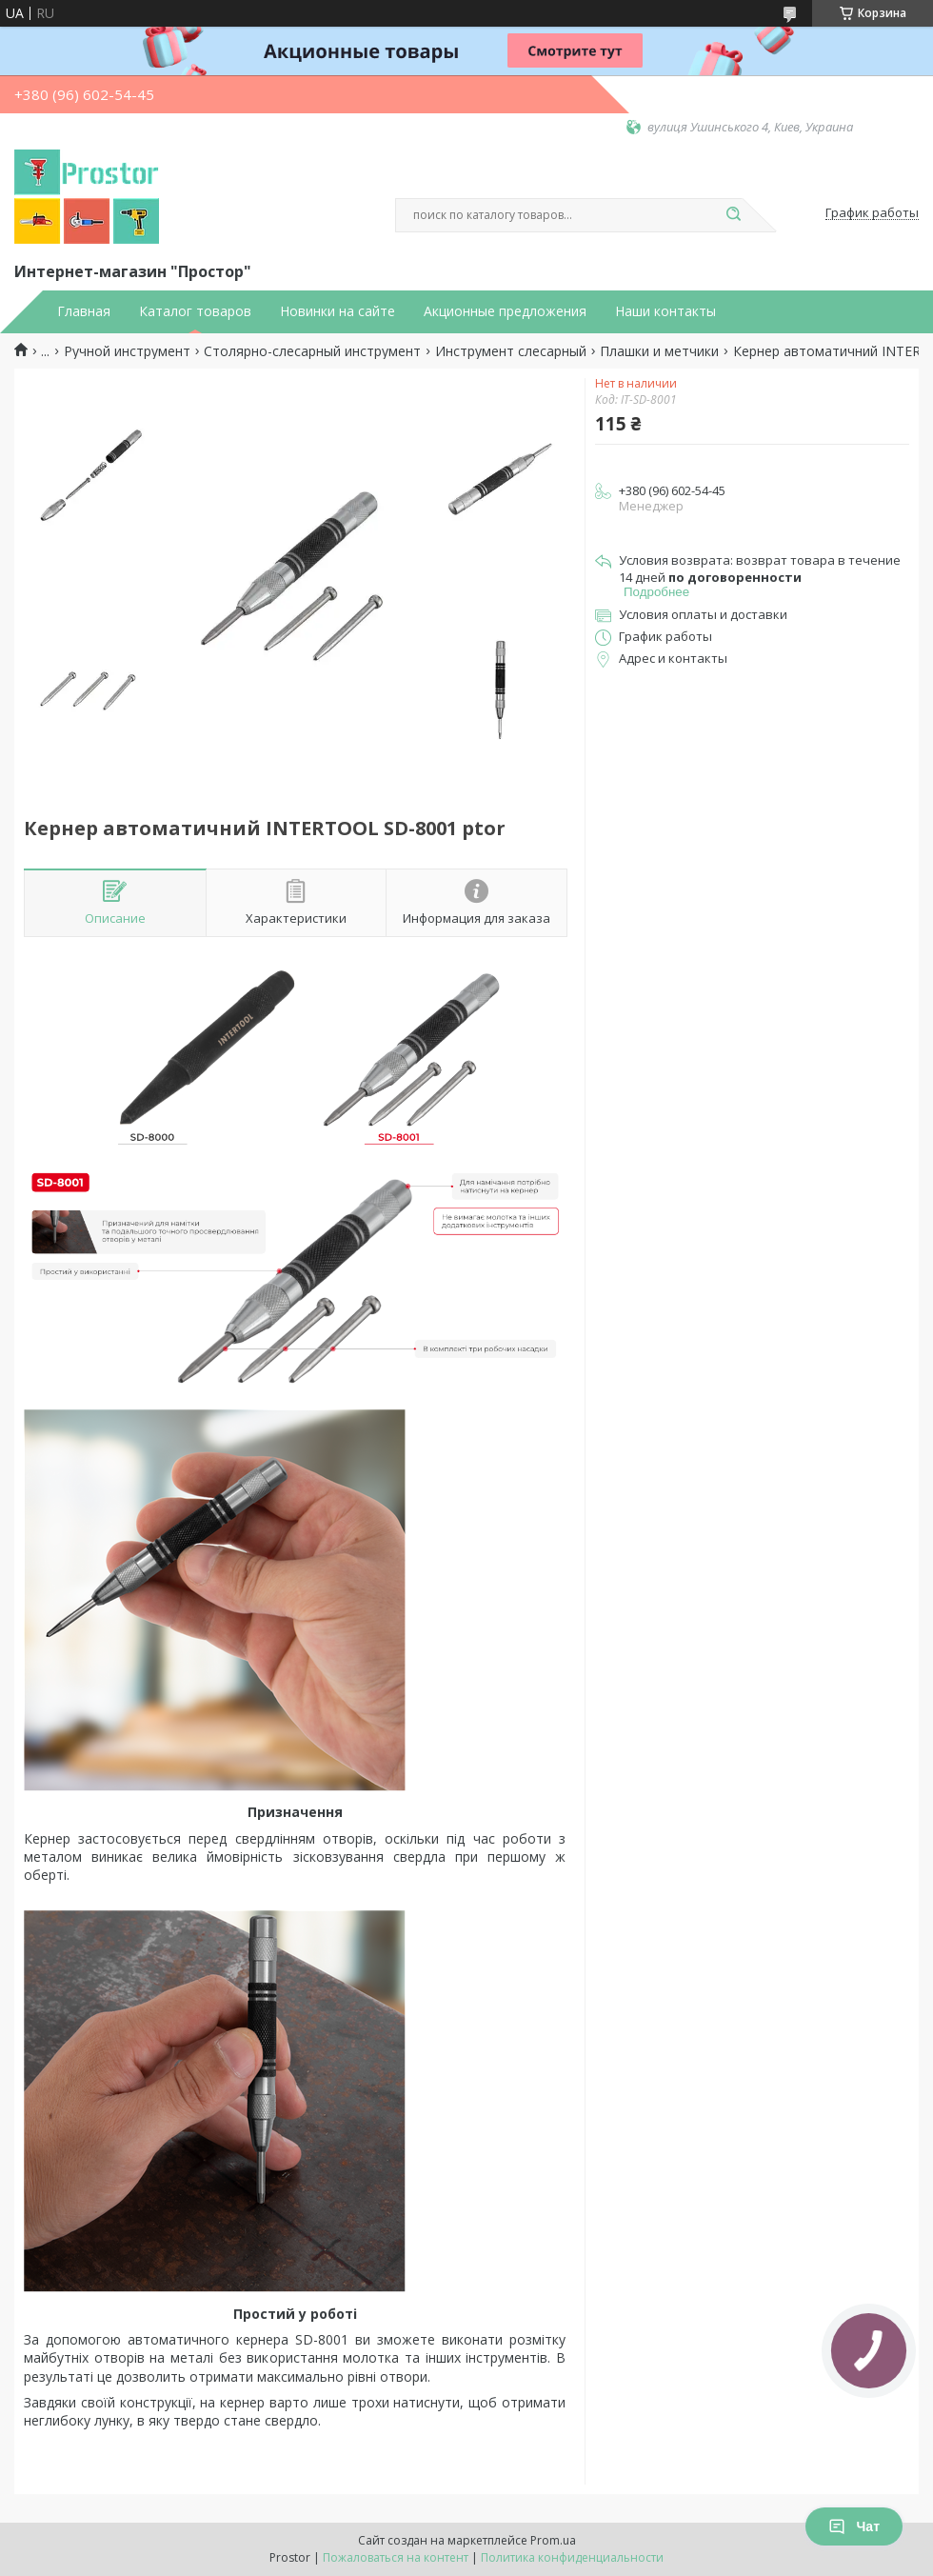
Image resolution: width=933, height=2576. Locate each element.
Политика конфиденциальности (572, 2557)
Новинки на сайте (337, 311)
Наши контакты (665, 311)
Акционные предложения (505, 311)
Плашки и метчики (659, 351)
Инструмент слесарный (510, 351)
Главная (83, 311)
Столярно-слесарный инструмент (312, 351)
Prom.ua (553, 2540)
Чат (854, 2526)
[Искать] (733, 215)
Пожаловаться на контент (395, 2557)
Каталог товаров (195, 311)
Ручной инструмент (127, 351)
